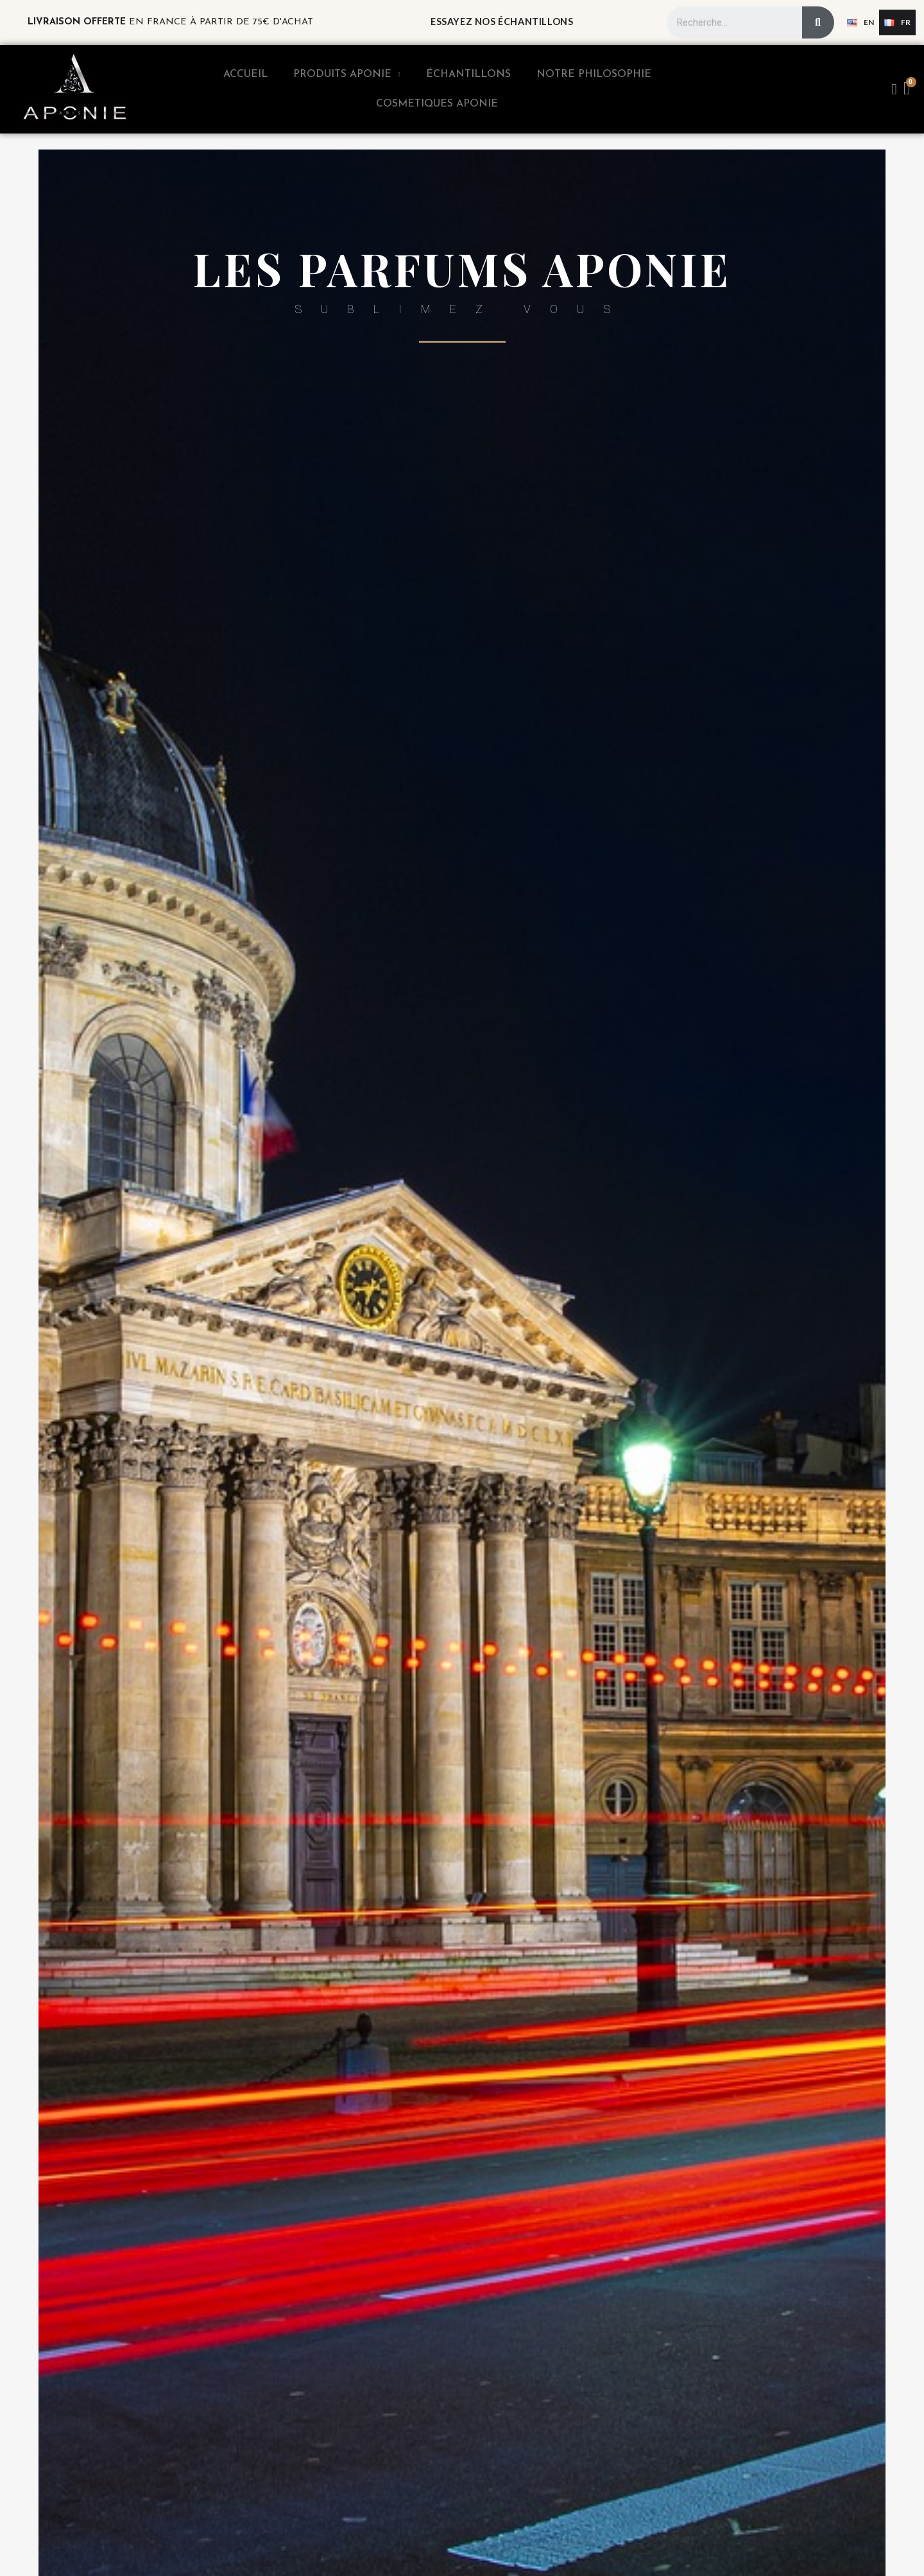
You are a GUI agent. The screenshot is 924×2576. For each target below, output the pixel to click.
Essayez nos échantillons (502, 21)
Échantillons (468, 74)
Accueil (245, 74)
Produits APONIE (346, 74)
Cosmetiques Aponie (437, 104)
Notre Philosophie (593, 74)
